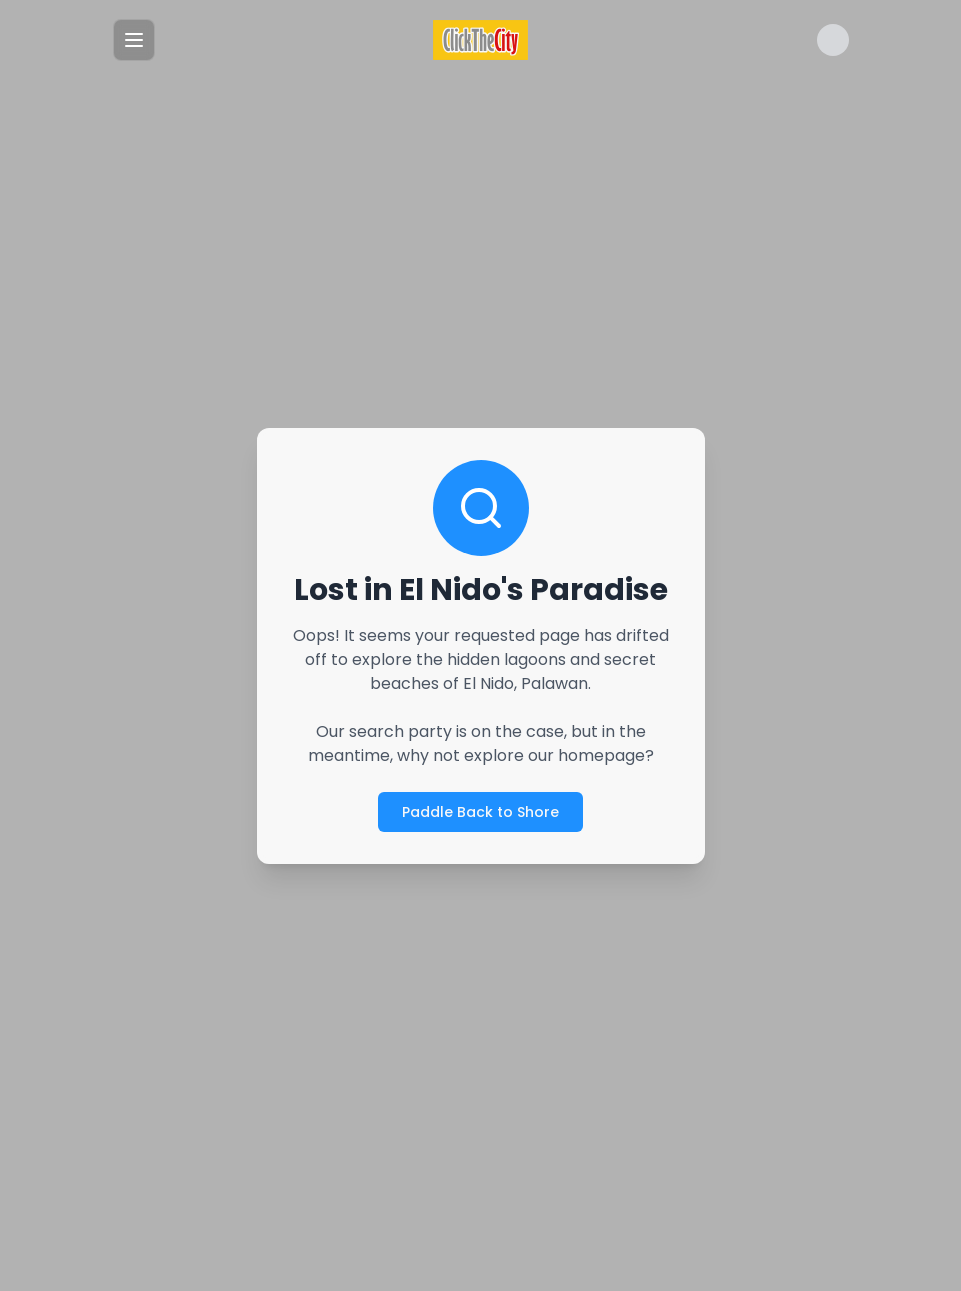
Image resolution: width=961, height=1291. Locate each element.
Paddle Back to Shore (480, 811)
